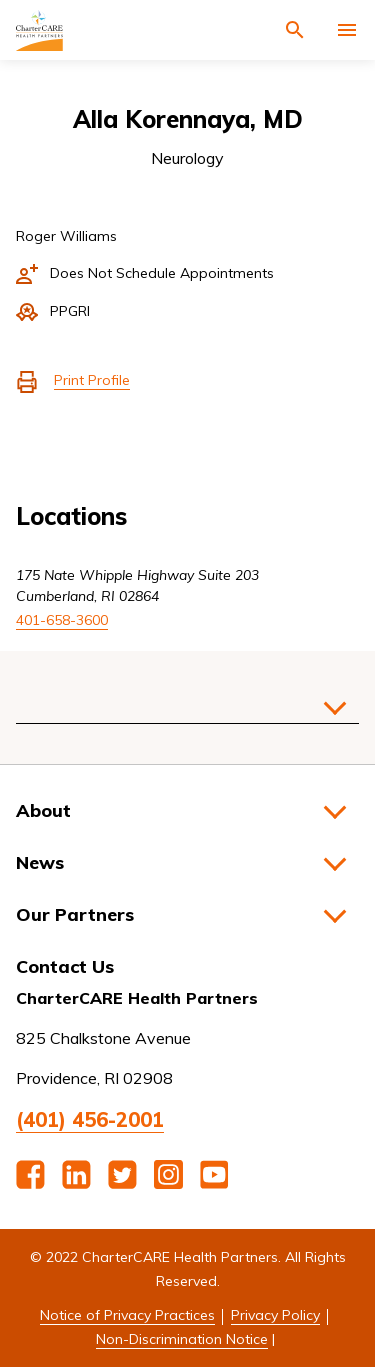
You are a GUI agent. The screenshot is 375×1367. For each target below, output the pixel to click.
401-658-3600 (62, 620)
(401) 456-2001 (90, 1119)
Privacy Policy (275, 1315)
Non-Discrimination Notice (182, 1339)
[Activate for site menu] (347, 30)
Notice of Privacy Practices (127, 1315)
